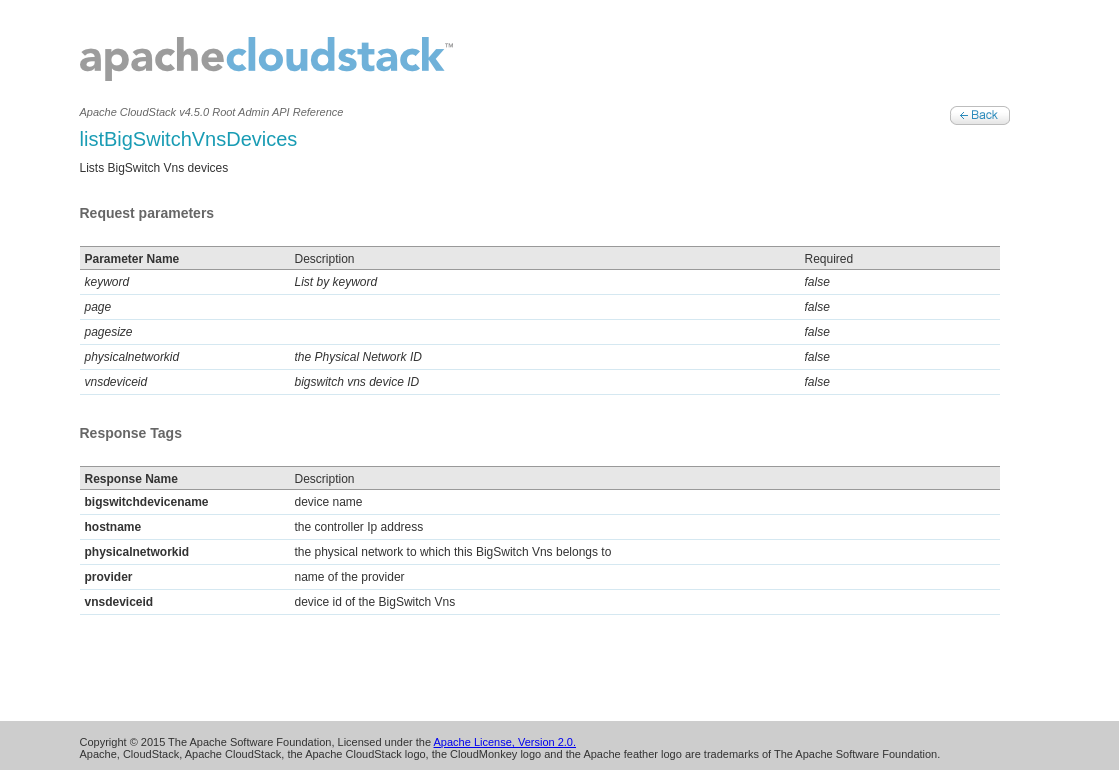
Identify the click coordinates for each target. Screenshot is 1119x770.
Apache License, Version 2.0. (505, 742)
